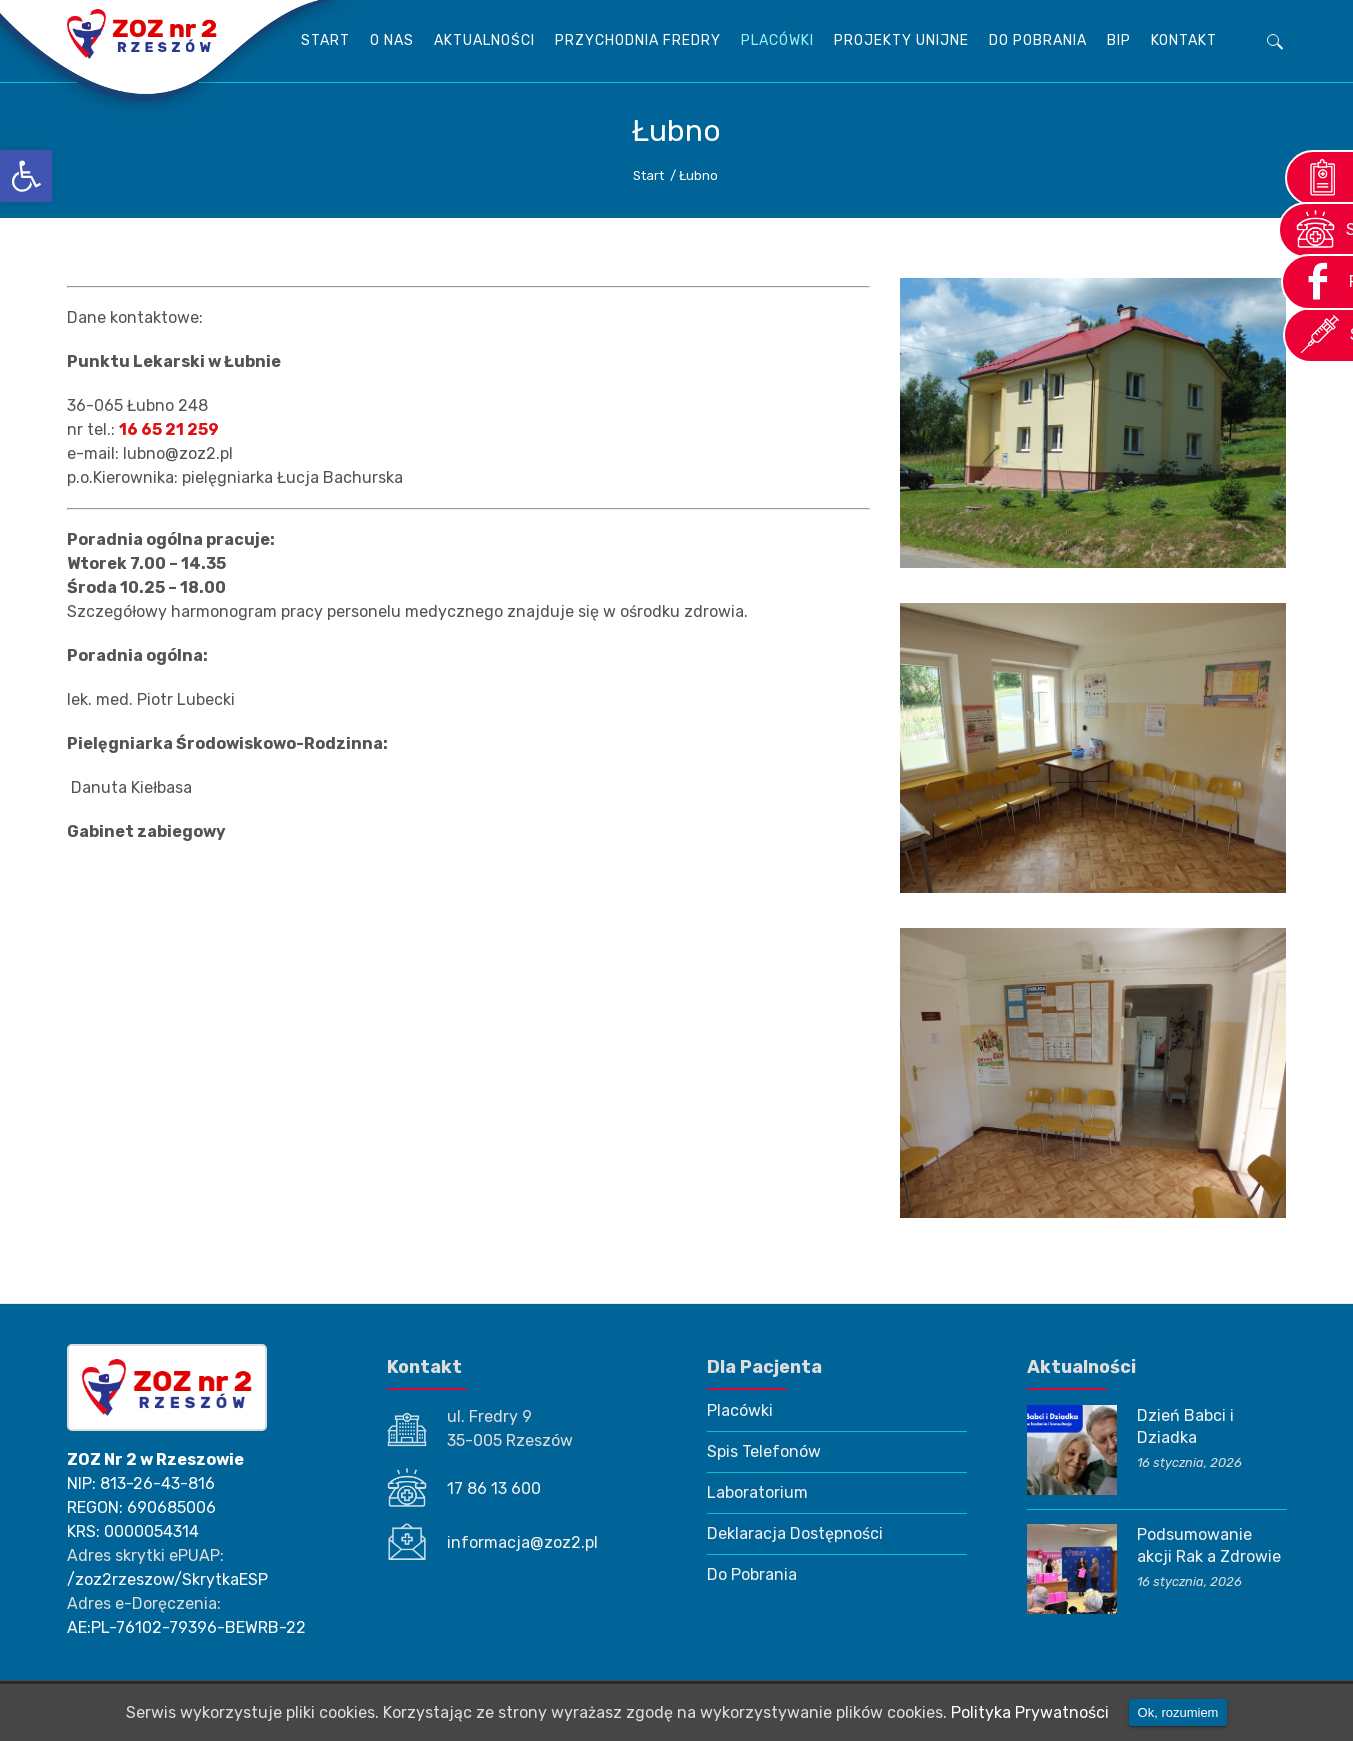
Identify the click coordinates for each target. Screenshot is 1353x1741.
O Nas (392, 40)
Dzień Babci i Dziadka (1185, 1426)
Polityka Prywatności (1030, 1712)
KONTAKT (1184, 40)
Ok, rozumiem (1178, 1712)
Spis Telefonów (764, 1451)
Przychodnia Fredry (638, 40)
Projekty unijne (901, 40)
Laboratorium (757, 1492)
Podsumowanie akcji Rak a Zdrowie (1209, 1545)
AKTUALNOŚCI (484, 40)
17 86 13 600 (494, 1488)
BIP (1119, 40)
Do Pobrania (1038, 40)
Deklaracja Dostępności (795, 1533)
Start (325, 40)
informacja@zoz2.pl (522, 1542)
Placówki (777, 40)
